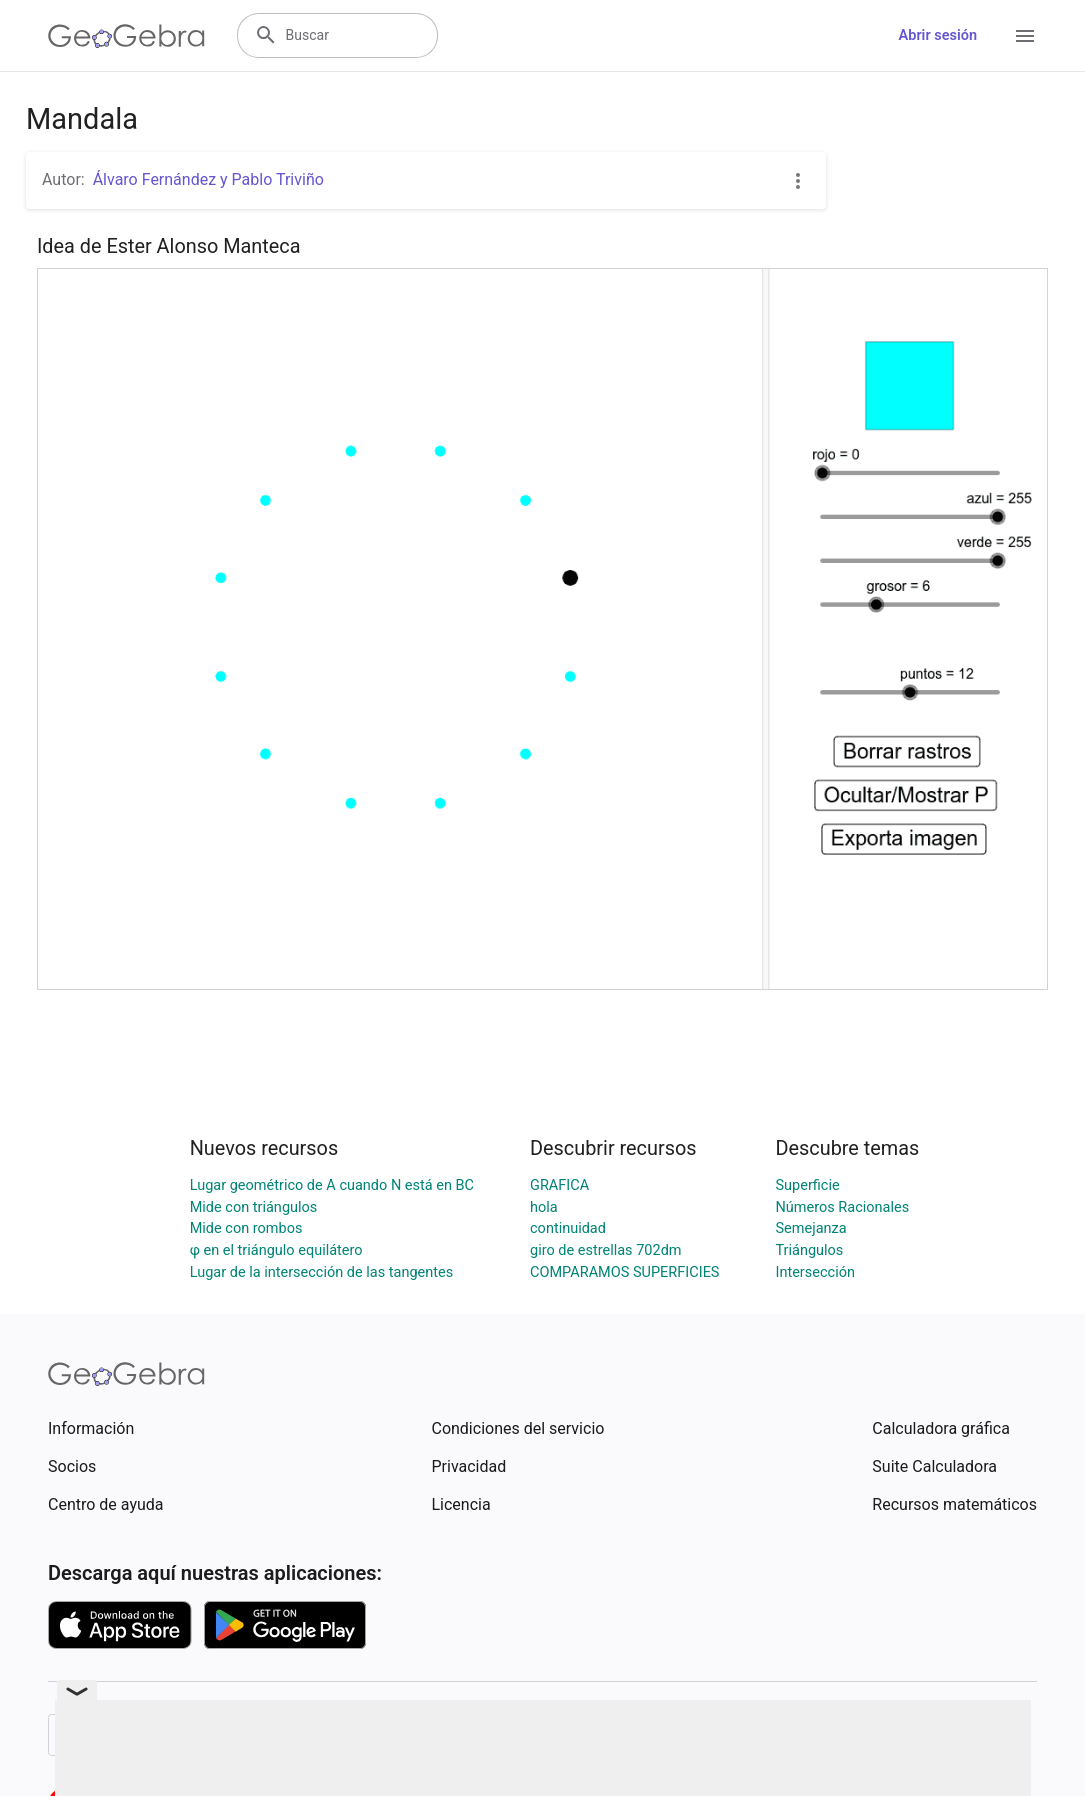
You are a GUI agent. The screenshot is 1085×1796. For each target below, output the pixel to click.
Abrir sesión (938, 35)
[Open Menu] (1025, 36)
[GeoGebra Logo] (126, 36)
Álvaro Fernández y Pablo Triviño (208, 179)
